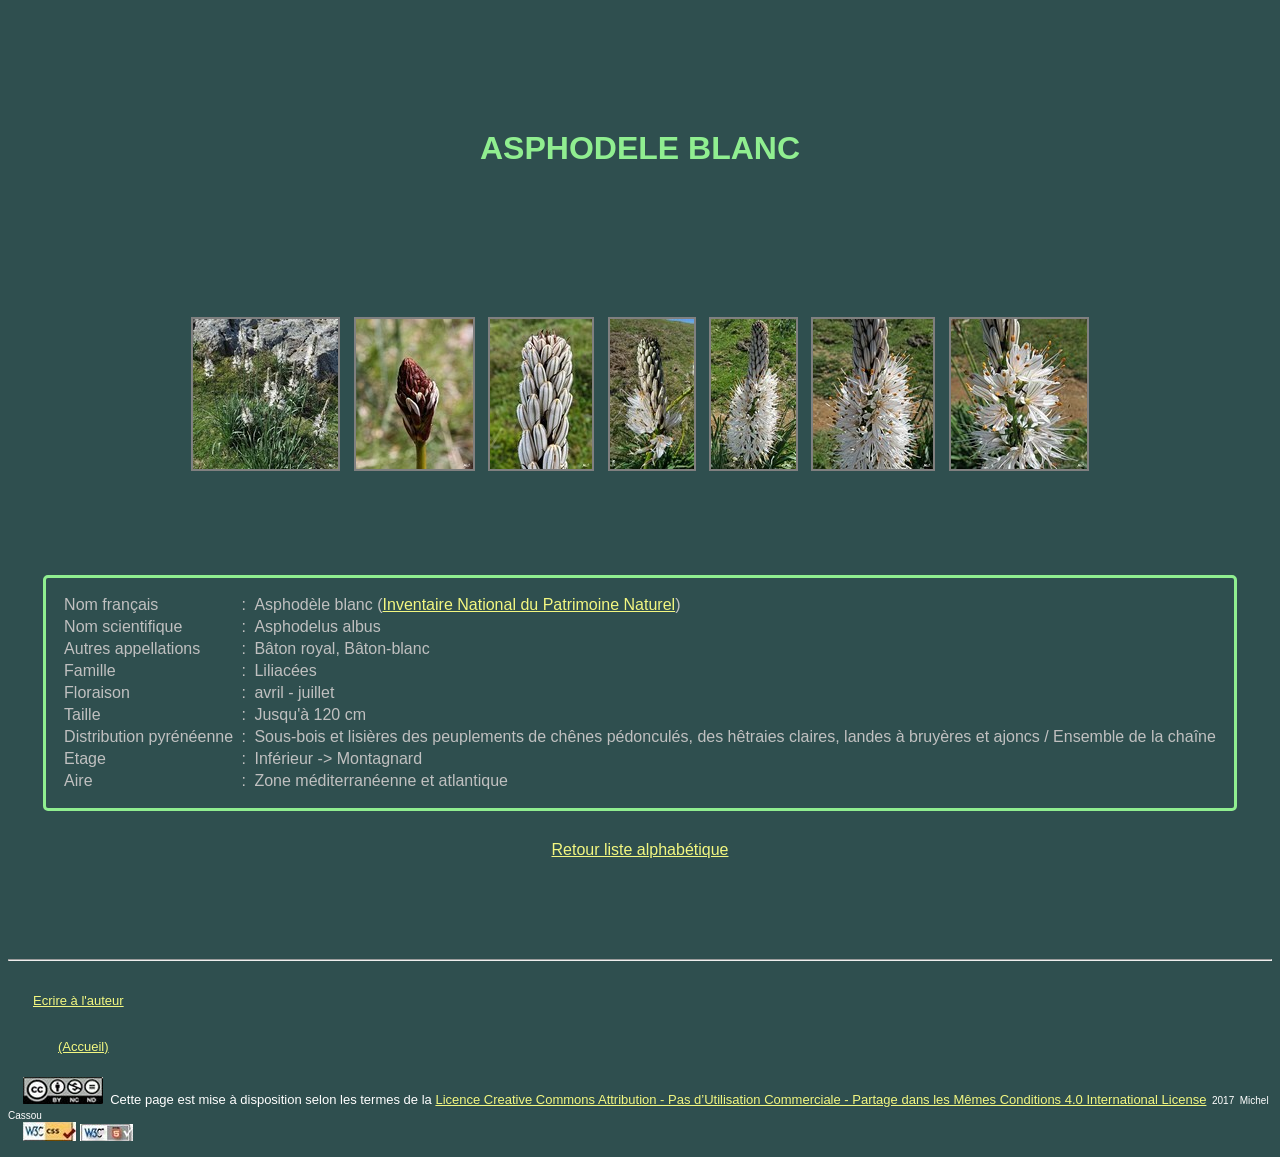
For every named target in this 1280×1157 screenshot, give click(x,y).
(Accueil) (83, 1046)
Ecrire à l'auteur (78, 1000)
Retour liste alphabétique (639, 849)
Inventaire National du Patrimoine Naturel (529, 604)
